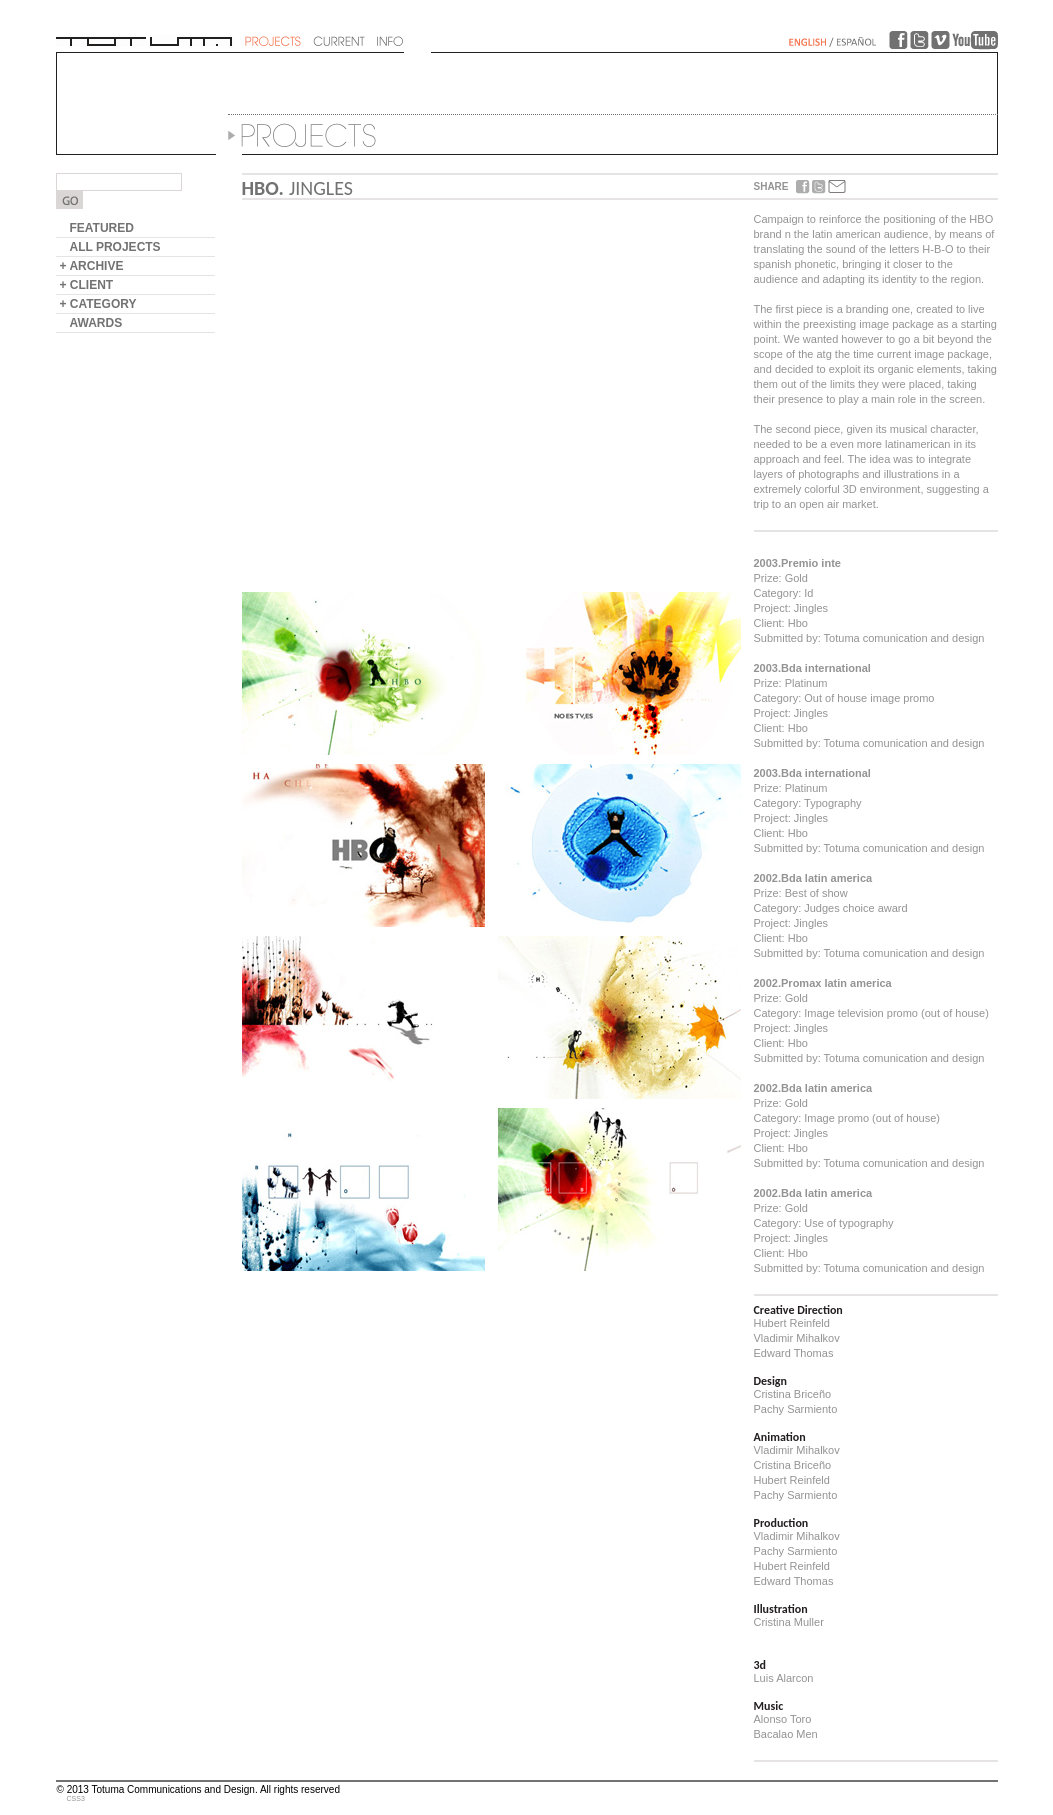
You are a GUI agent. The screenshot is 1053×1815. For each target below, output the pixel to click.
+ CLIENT (87, 285)
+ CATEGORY (98, 304)
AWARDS (96, 323)
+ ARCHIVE (92, 266)
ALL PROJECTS (115, 247)
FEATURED (102, 228)
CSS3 (76, 1798)
